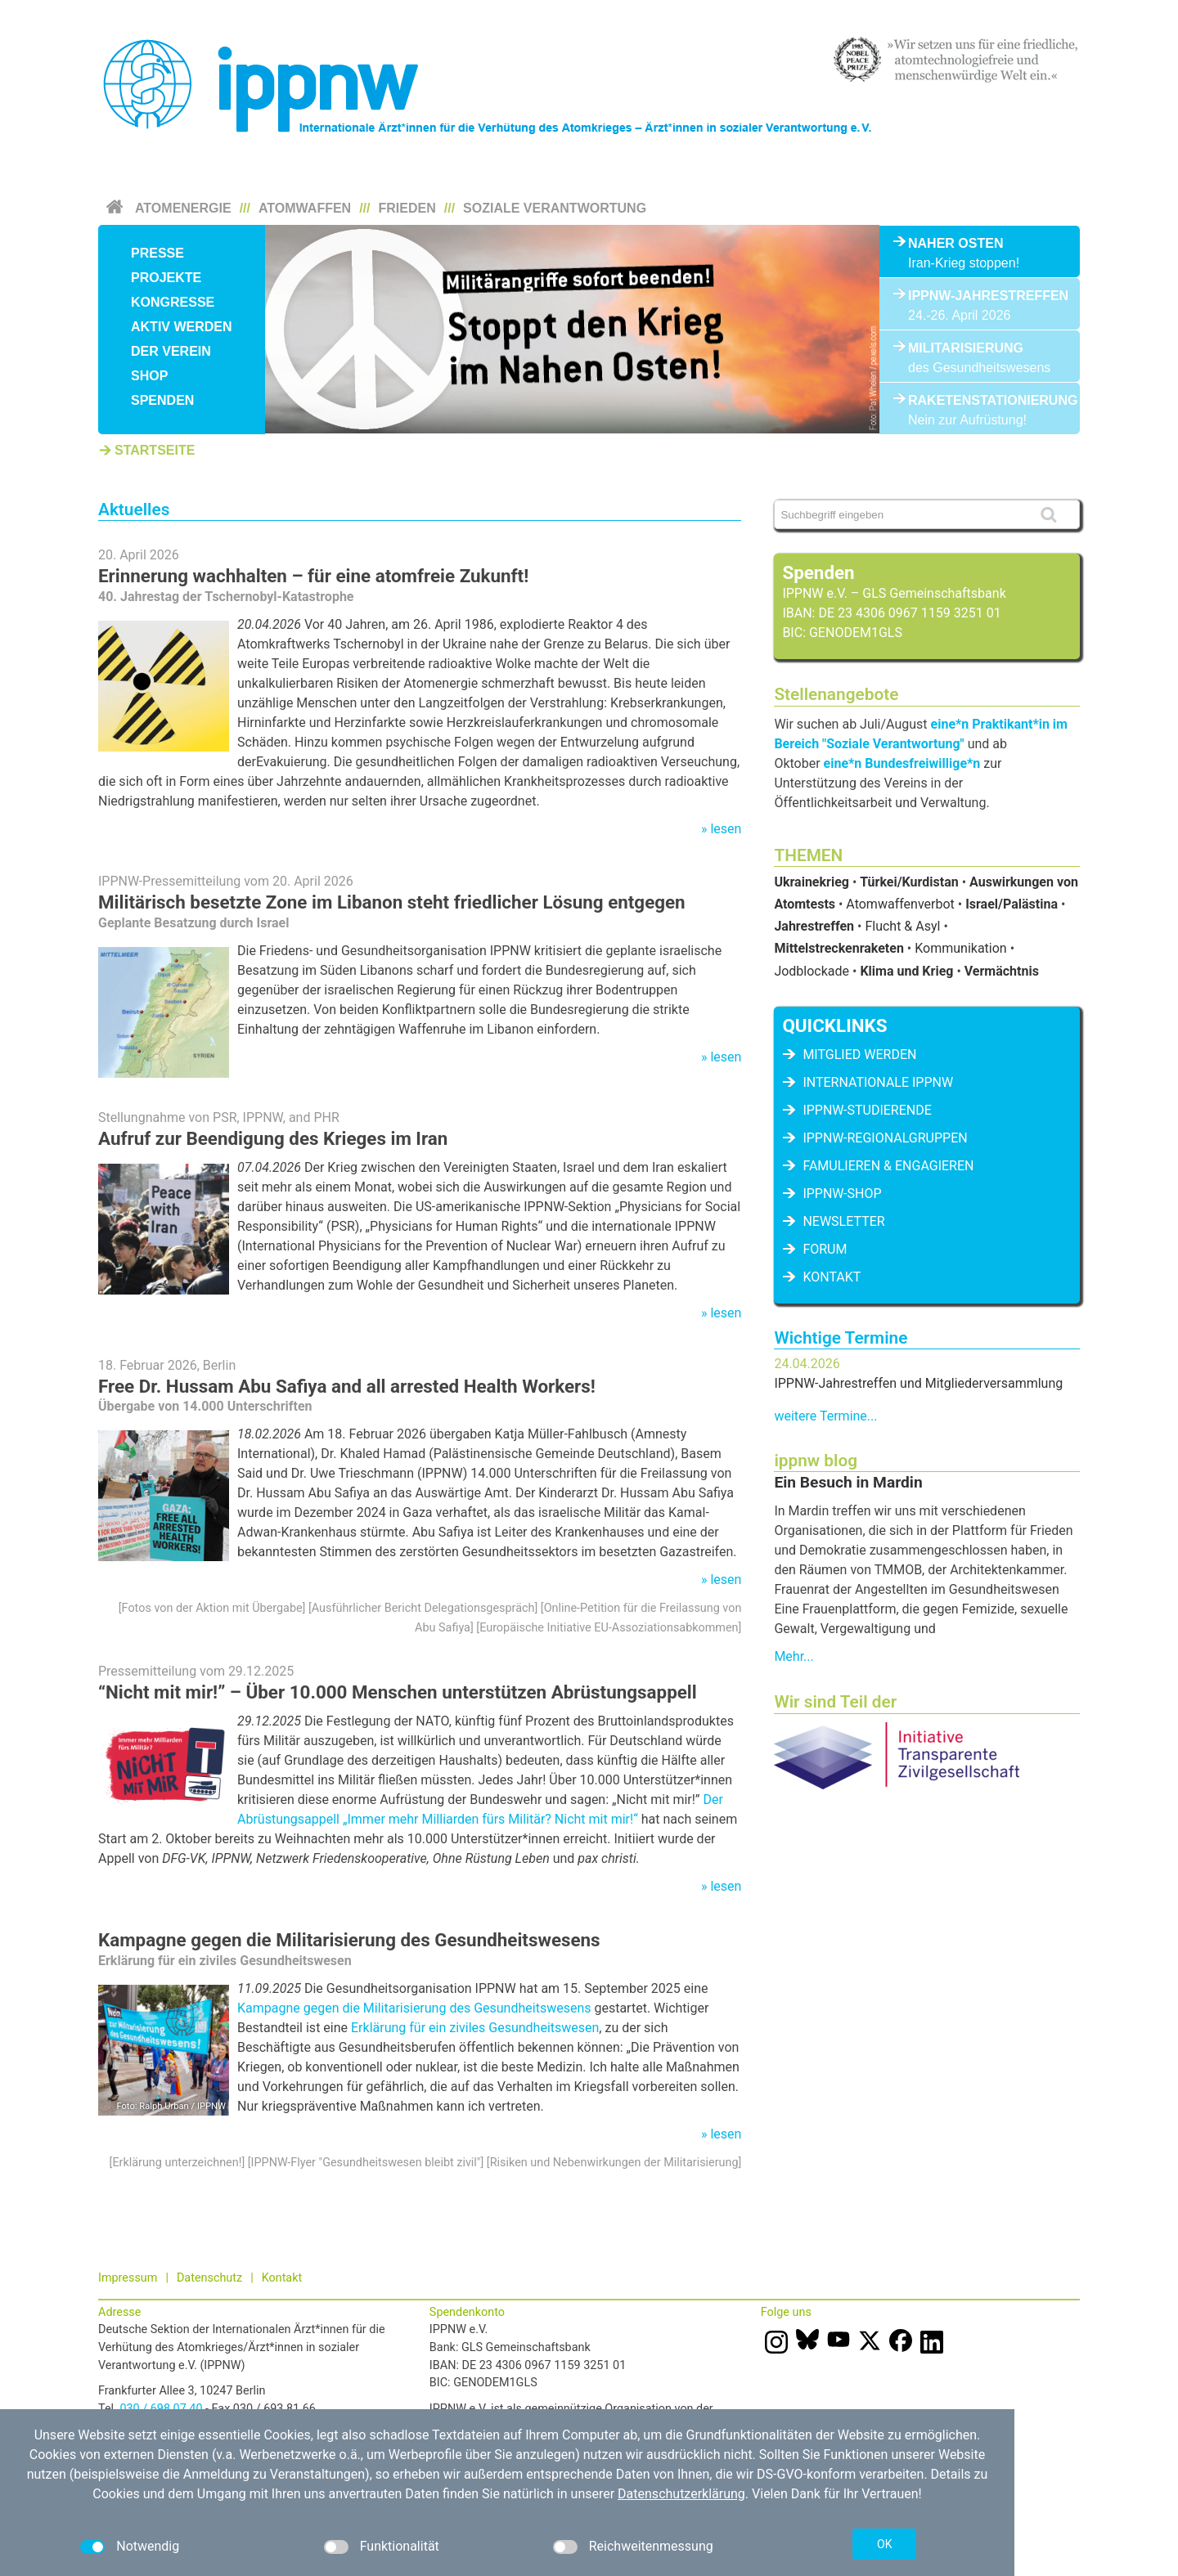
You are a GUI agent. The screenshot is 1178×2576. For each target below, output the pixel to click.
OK (884, 2544)
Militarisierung (965, 348)
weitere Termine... (825, 1416)
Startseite (155, 450)
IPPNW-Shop (842, 1193)
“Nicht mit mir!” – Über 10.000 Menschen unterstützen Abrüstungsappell (397, 1692)
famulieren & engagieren (888, 1166)
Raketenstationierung (979, 400)
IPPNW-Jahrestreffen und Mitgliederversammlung (918, 1383)
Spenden (162, 400)
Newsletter (843, 1221)
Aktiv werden (181, 327)
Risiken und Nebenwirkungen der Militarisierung (614, 2163)
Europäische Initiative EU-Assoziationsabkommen (608, 1628)
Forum (825, 1249)
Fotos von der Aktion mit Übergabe (212, 1608)
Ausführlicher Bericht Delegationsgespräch (423, 1608)
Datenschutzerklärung (681, 2494)
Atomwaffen (305, 208)
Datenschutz (209, 2278)
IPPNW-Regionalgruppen (885, 1138)
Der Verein (171, 351)
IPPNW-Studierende (867, 1110)
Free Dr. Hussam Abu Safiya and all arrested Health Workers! (347, 1386)
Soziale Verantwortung (554, 208)
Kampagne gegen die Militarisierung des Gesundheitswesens (349, 1939)
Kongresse (172, 302)
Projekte (166, 278)
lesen (725, 829)
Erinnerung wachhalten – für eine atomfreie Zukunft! (313, 575)
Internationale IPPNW (878, 1082)
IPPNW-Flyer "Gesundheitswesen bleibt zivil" (366, 2163)
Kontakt (832, 1277)
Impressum (127, 2278)
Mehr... (793, 1656)
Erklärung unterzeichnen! (176, 2163)
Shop (149, 376)
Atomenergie (183, 208)
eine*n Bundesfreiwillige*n (902, 763)
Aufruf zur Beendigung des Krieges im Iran (272, 1138)
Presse (157, 253)
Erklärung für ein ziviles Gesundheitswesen (475, 2027)
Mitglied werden (859, 1054)
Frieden (407, 208)
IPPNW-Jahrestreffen (979, 296)
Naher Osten (955, 243)
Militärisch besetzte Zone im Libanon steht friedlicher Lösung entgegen (392, 902)
